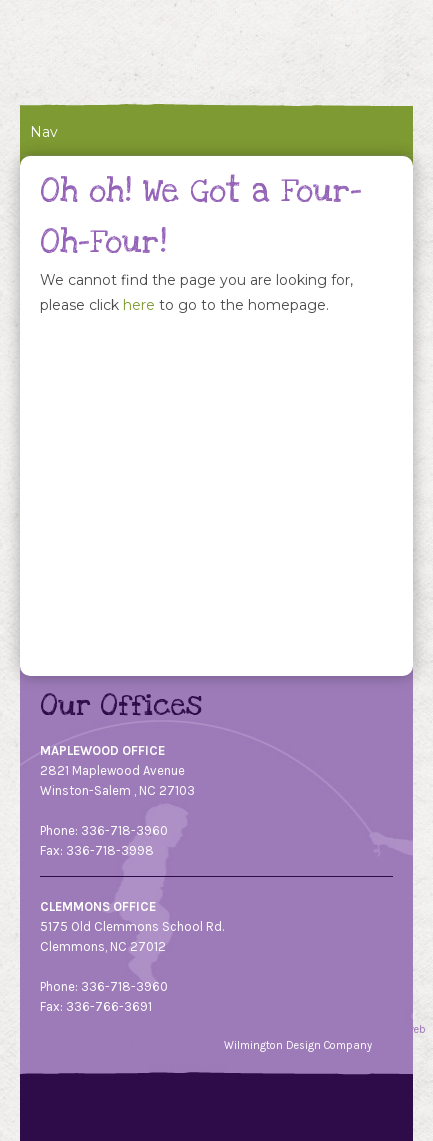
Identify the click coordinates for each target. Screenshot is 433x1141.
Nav (44, 132)
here (139, 305)
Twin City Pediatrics (148, 53)
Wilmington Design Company (298, 1045)
